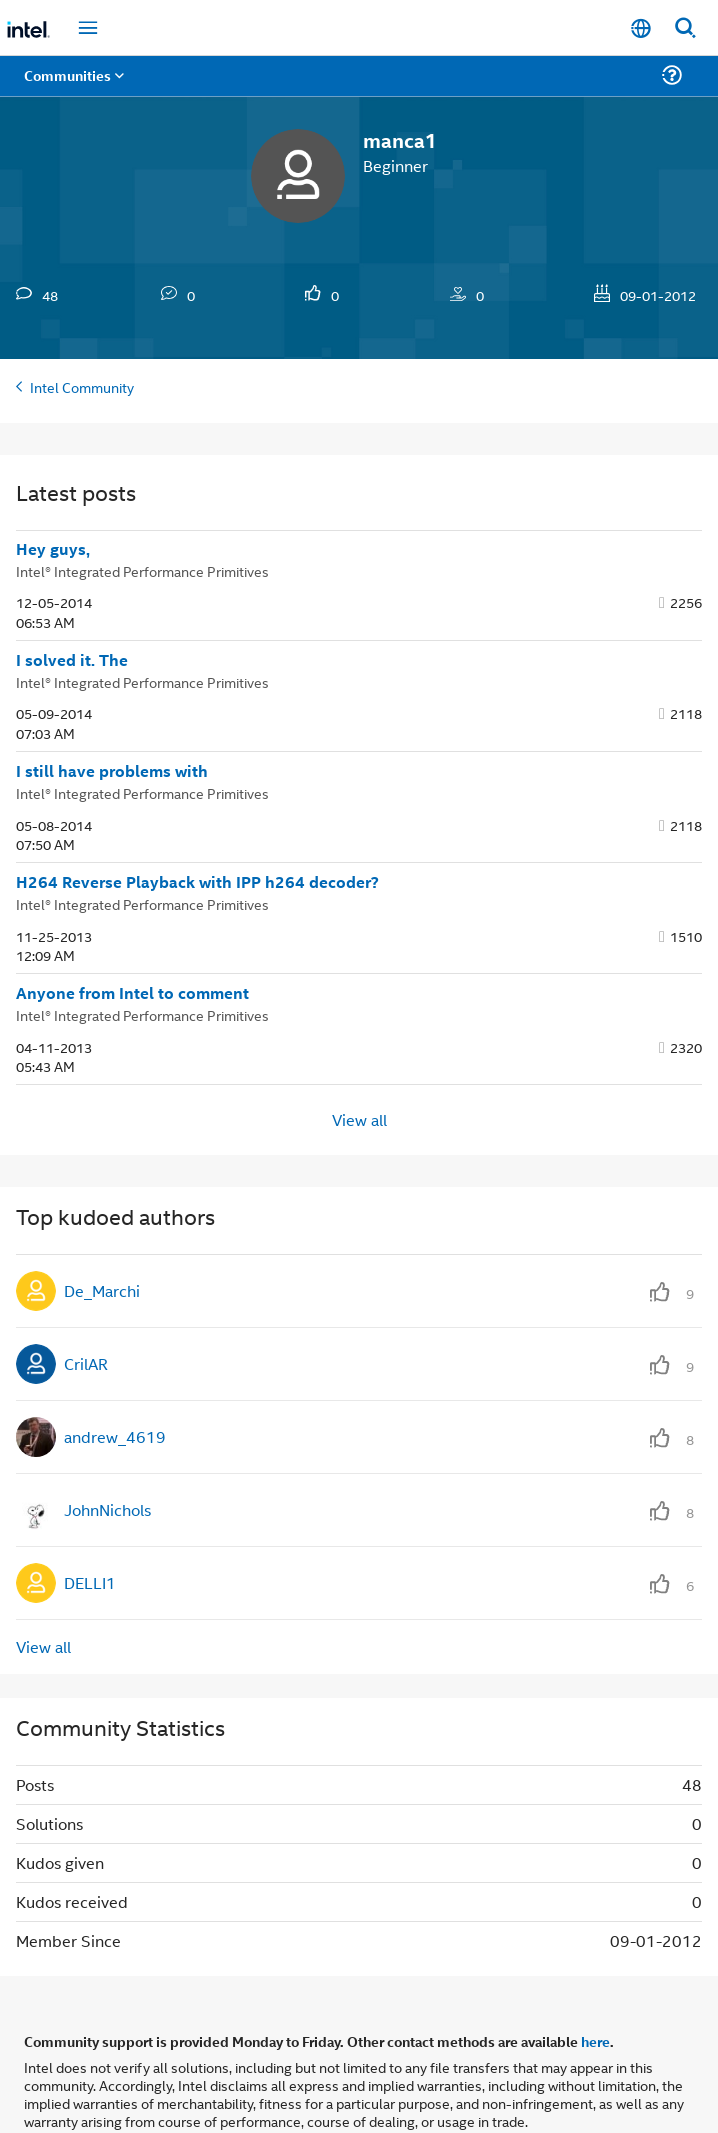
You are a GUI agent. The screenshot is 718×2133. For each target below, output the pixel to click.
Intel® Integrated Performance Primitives (142, 570)
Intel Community (82, 386)
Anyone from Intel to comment (132, 993)
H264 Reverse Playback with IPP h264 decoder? (197, 882)
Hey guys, (53, 549)
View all (359, 1119)
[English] (641, 28)
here (595, 2041)
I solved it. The (72, 660)
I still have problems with (112, 771)
